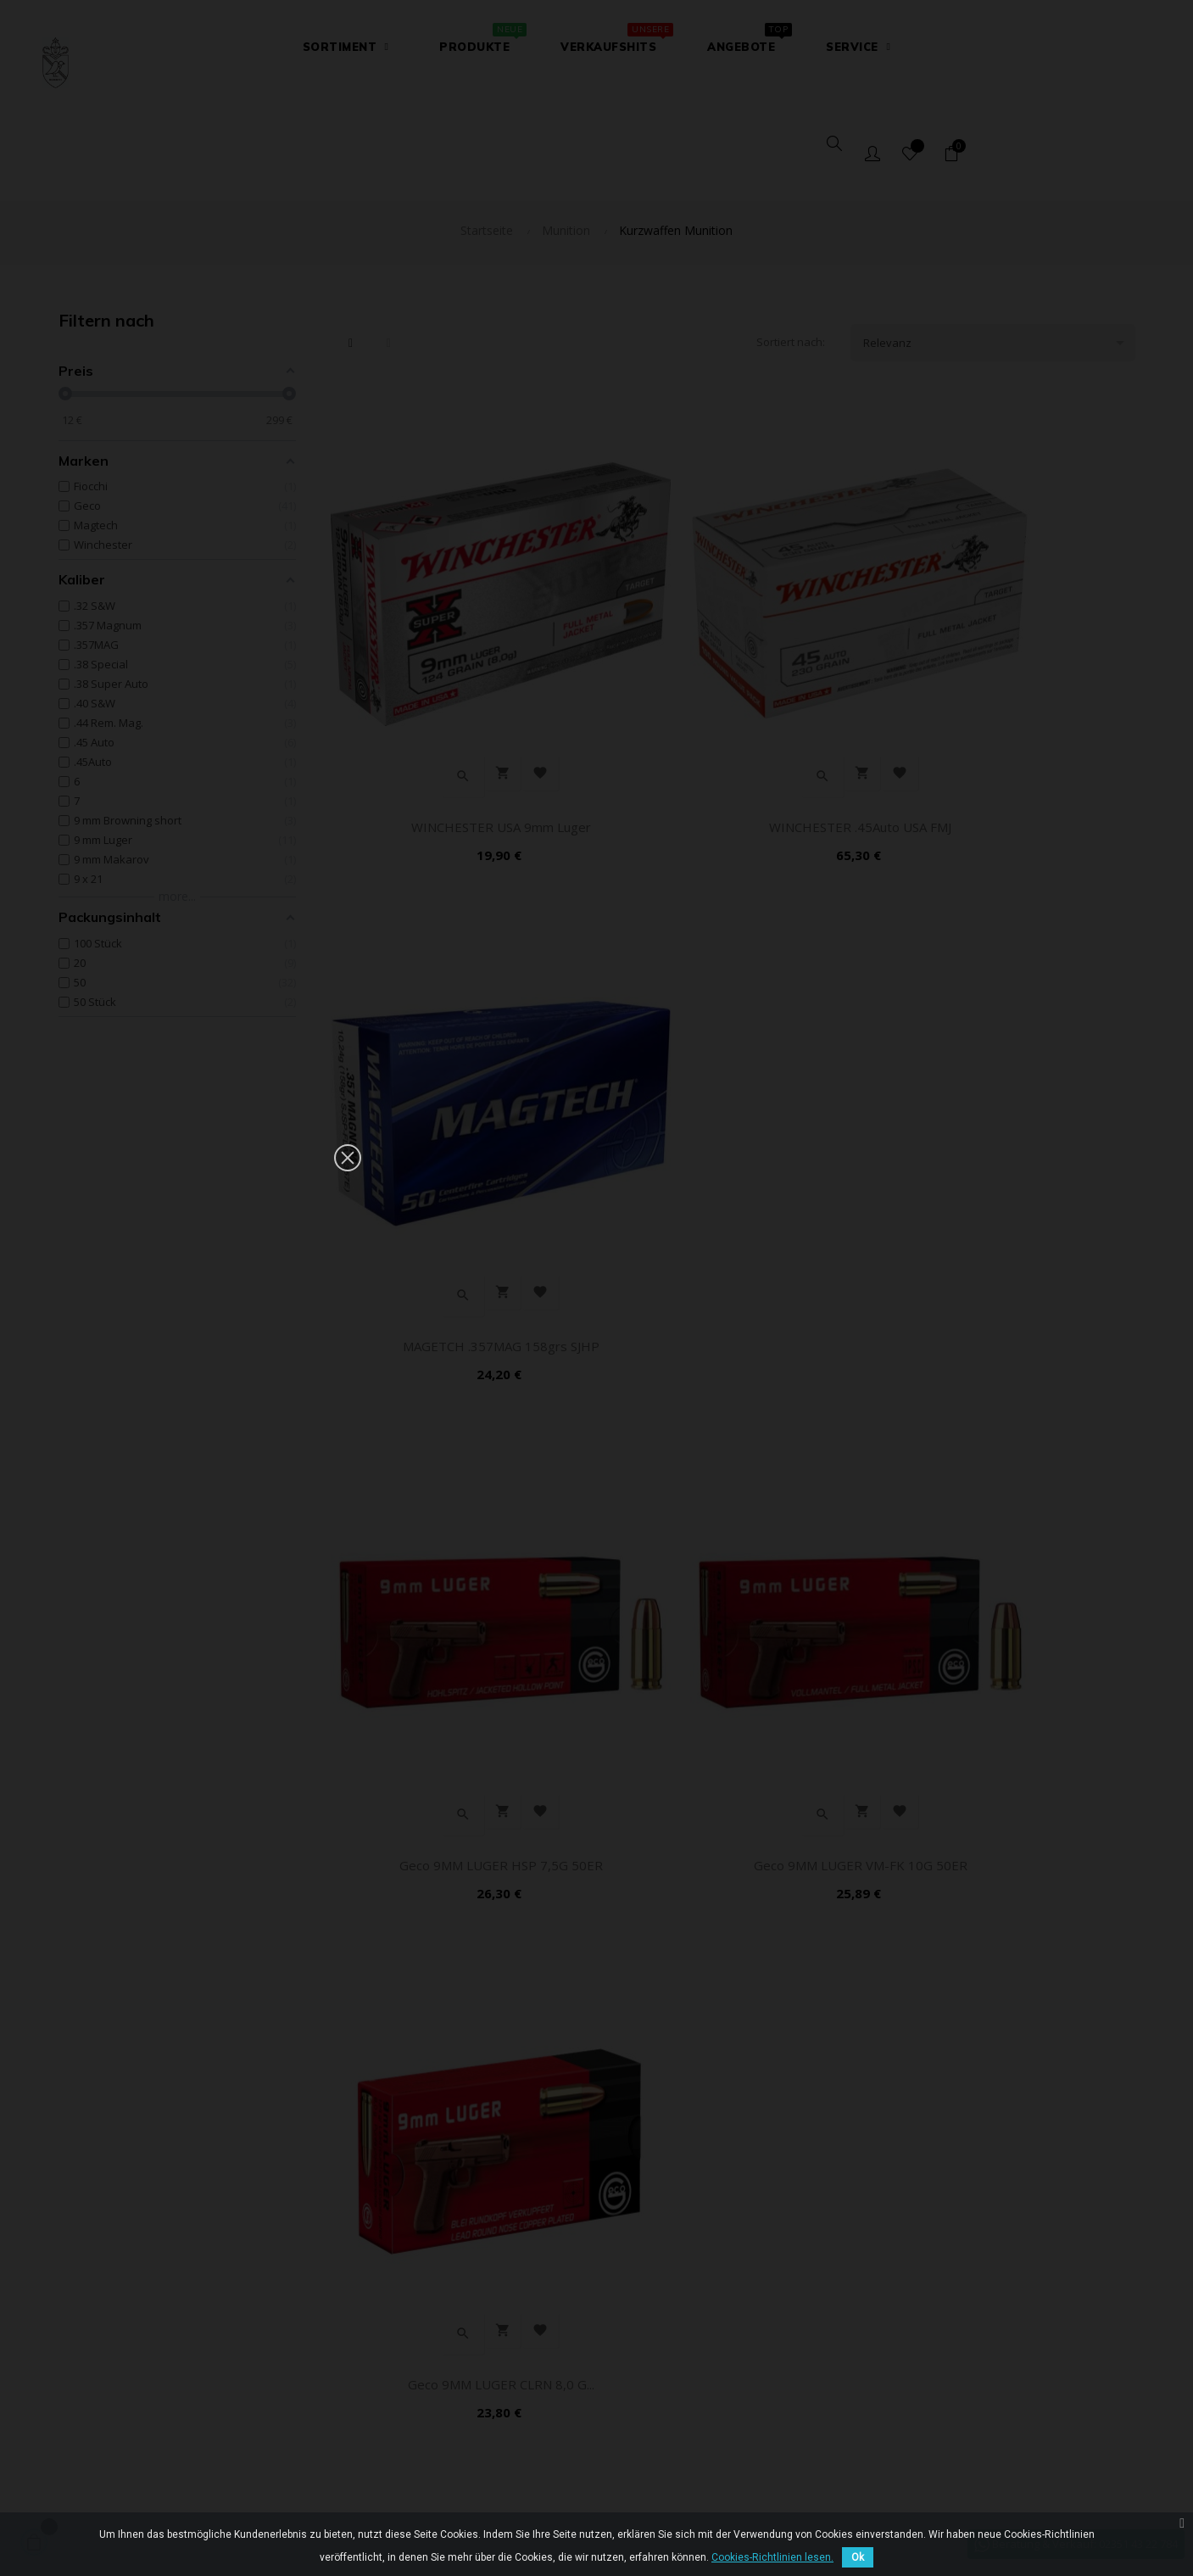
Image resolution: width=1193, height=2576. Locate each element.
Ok (857, 2557)
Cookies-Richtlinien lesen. (772, 2557)
